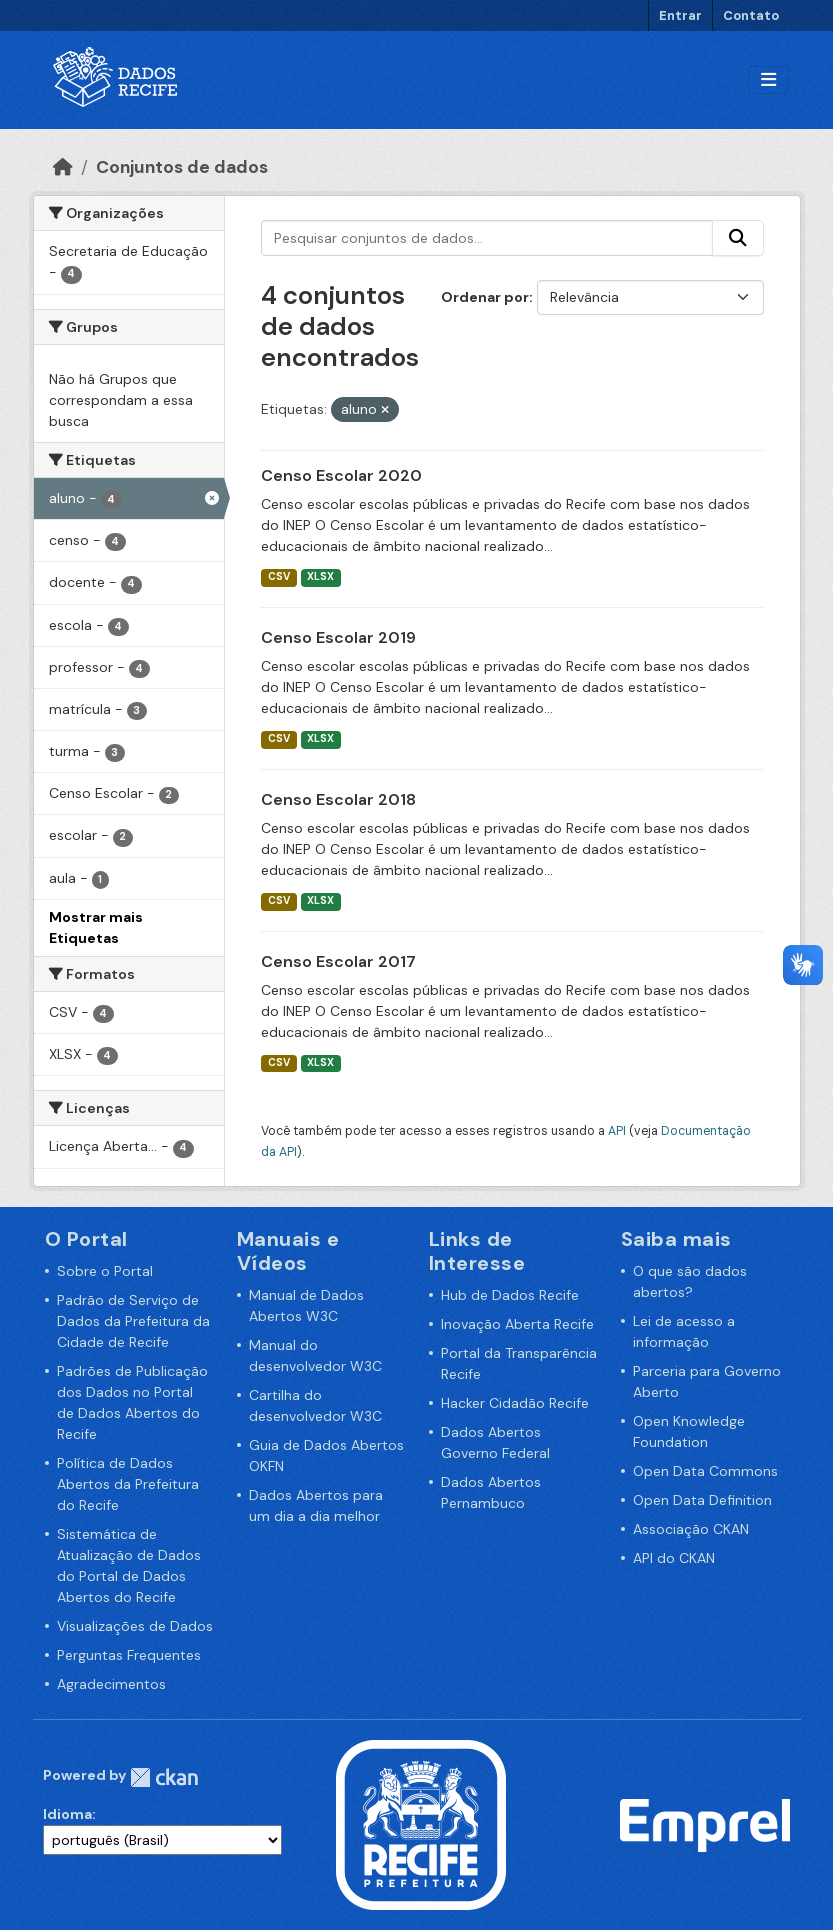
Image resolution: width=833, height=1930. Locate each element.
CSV (279, 576)
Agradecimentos (111, 1684)
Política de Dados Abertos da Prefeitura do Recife (128, 1484)
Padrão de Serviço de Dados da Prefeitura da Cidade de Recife (133, 1321)
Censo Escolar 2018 (338, 799)
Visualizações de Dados (135, 1626)
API (617, 1131)
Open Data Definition (702, 1500)
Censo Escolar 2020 (341, 475)
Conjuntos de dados (182, 167)
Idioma (67, 1814)
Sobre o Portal (105, 1271)
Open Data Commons (705, 1471)
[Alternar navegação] (768, 80)
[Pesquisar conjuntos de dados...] (487, 238)
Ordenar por (485, 297)
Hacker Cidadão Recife (515, 1403)
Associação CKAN (691, 1529)
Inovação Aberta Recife (517, 1324)
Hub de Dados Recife (510, 1295)
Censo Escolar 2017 (338, 961)
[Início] (63, 167)
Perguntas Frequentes (129, 1655)
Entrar (680, 15)
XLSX (320, 576)
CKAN (164, 1777)
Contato (751, 15)
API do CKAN (674, 1558)
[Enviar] (738, 238)
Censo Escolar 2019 (338, 637)
